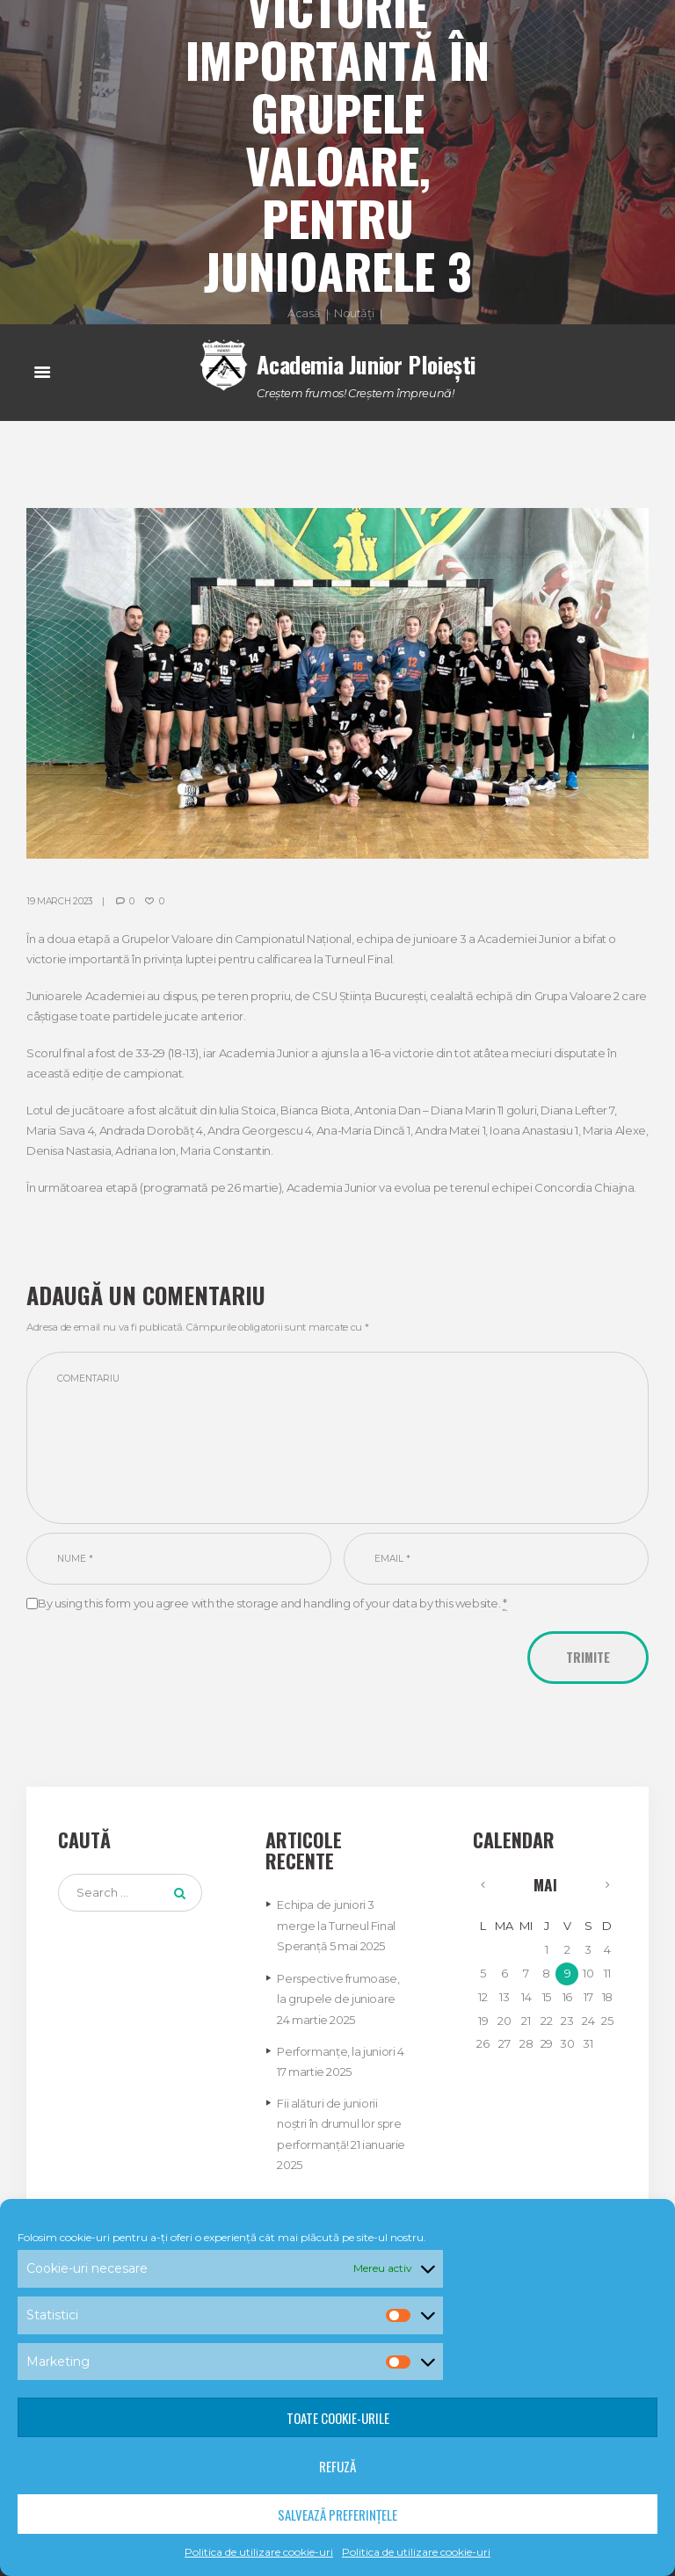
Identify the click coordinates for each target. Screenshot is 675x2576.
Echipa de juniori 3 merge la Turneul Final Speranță (336, 1926)
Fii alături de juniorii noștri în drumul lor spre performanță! (339, 2120)
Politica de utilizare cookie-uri (259, 2551)
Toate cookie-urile (338, 2417)
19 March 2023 (59, 900)
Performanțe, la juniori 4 (340, 2050)
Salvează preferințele (337, 2514)
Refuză (337, 2466)
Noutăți (354, 314)
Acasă (303, 314)
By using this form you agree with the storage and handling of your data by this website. (272, 1605)
